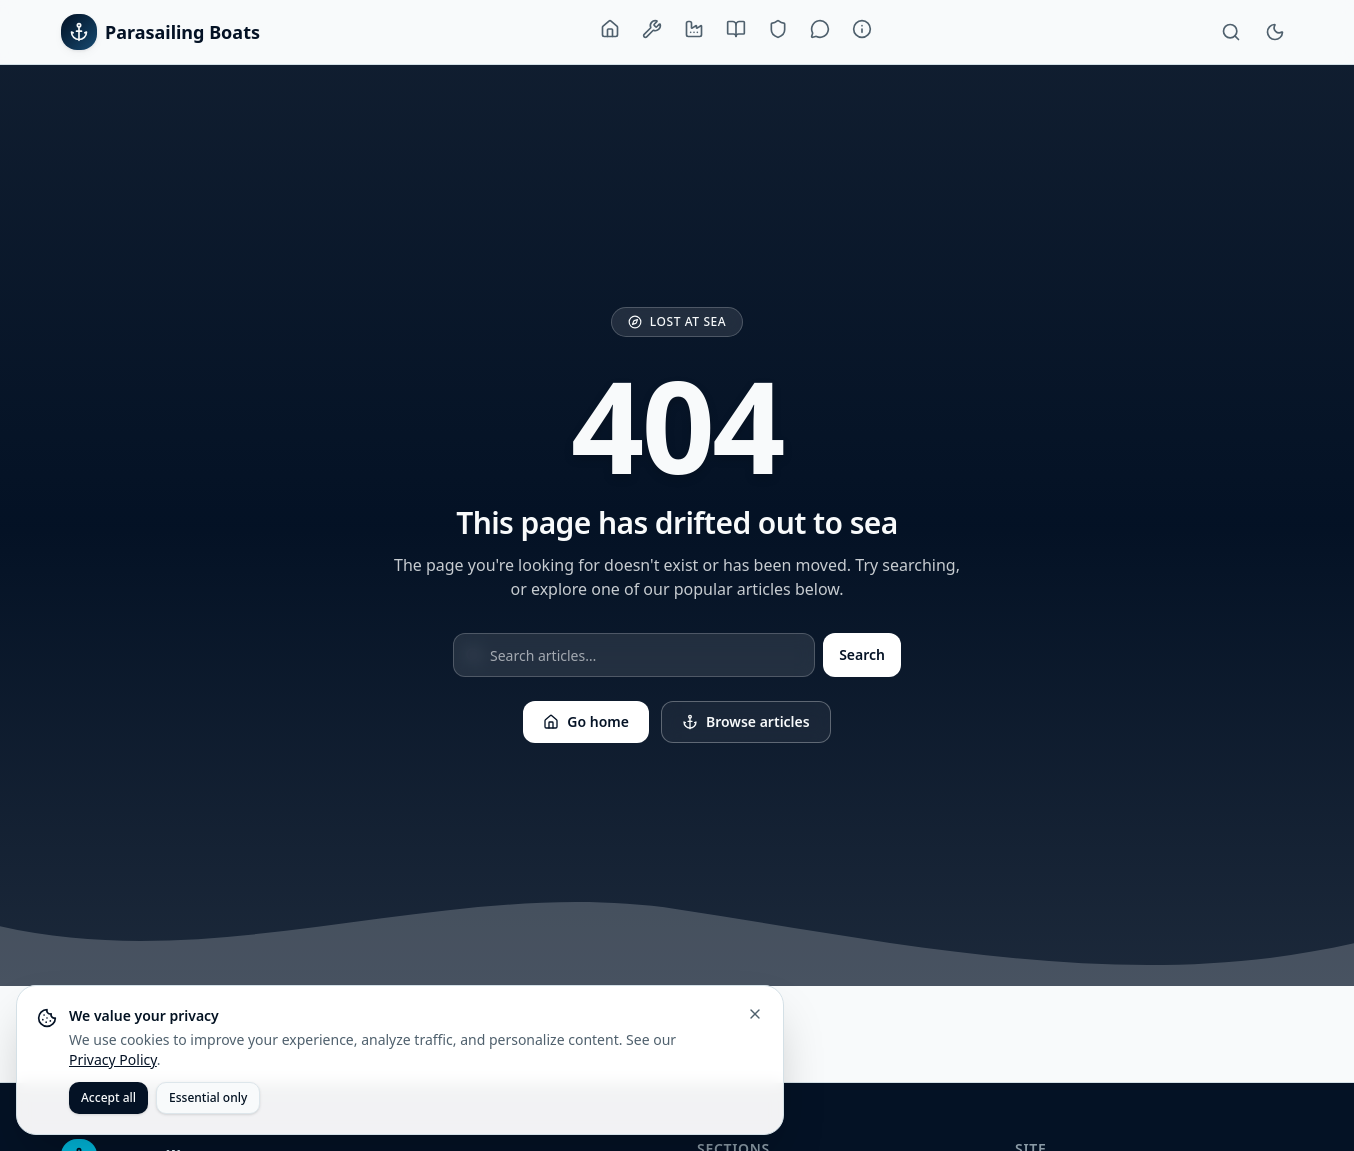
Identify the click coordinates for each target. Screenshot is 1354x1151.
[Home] (610, 29)
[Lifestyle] (820, 29)
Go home (586, 721)
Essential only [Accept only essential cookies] (208, 1097)
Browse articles (746, 721)
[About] (862, 29)
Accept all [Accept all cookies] (108, 1097)
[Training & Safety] (778, 29)
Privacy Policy (113, 1059)
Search (862, 654)
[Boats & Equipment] (652, 29)
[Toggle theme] (1275, 32)
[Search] (1231, 32)
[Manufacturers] (694, 29)
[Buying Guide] (736, 29)
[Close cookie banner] (755, 1014)
